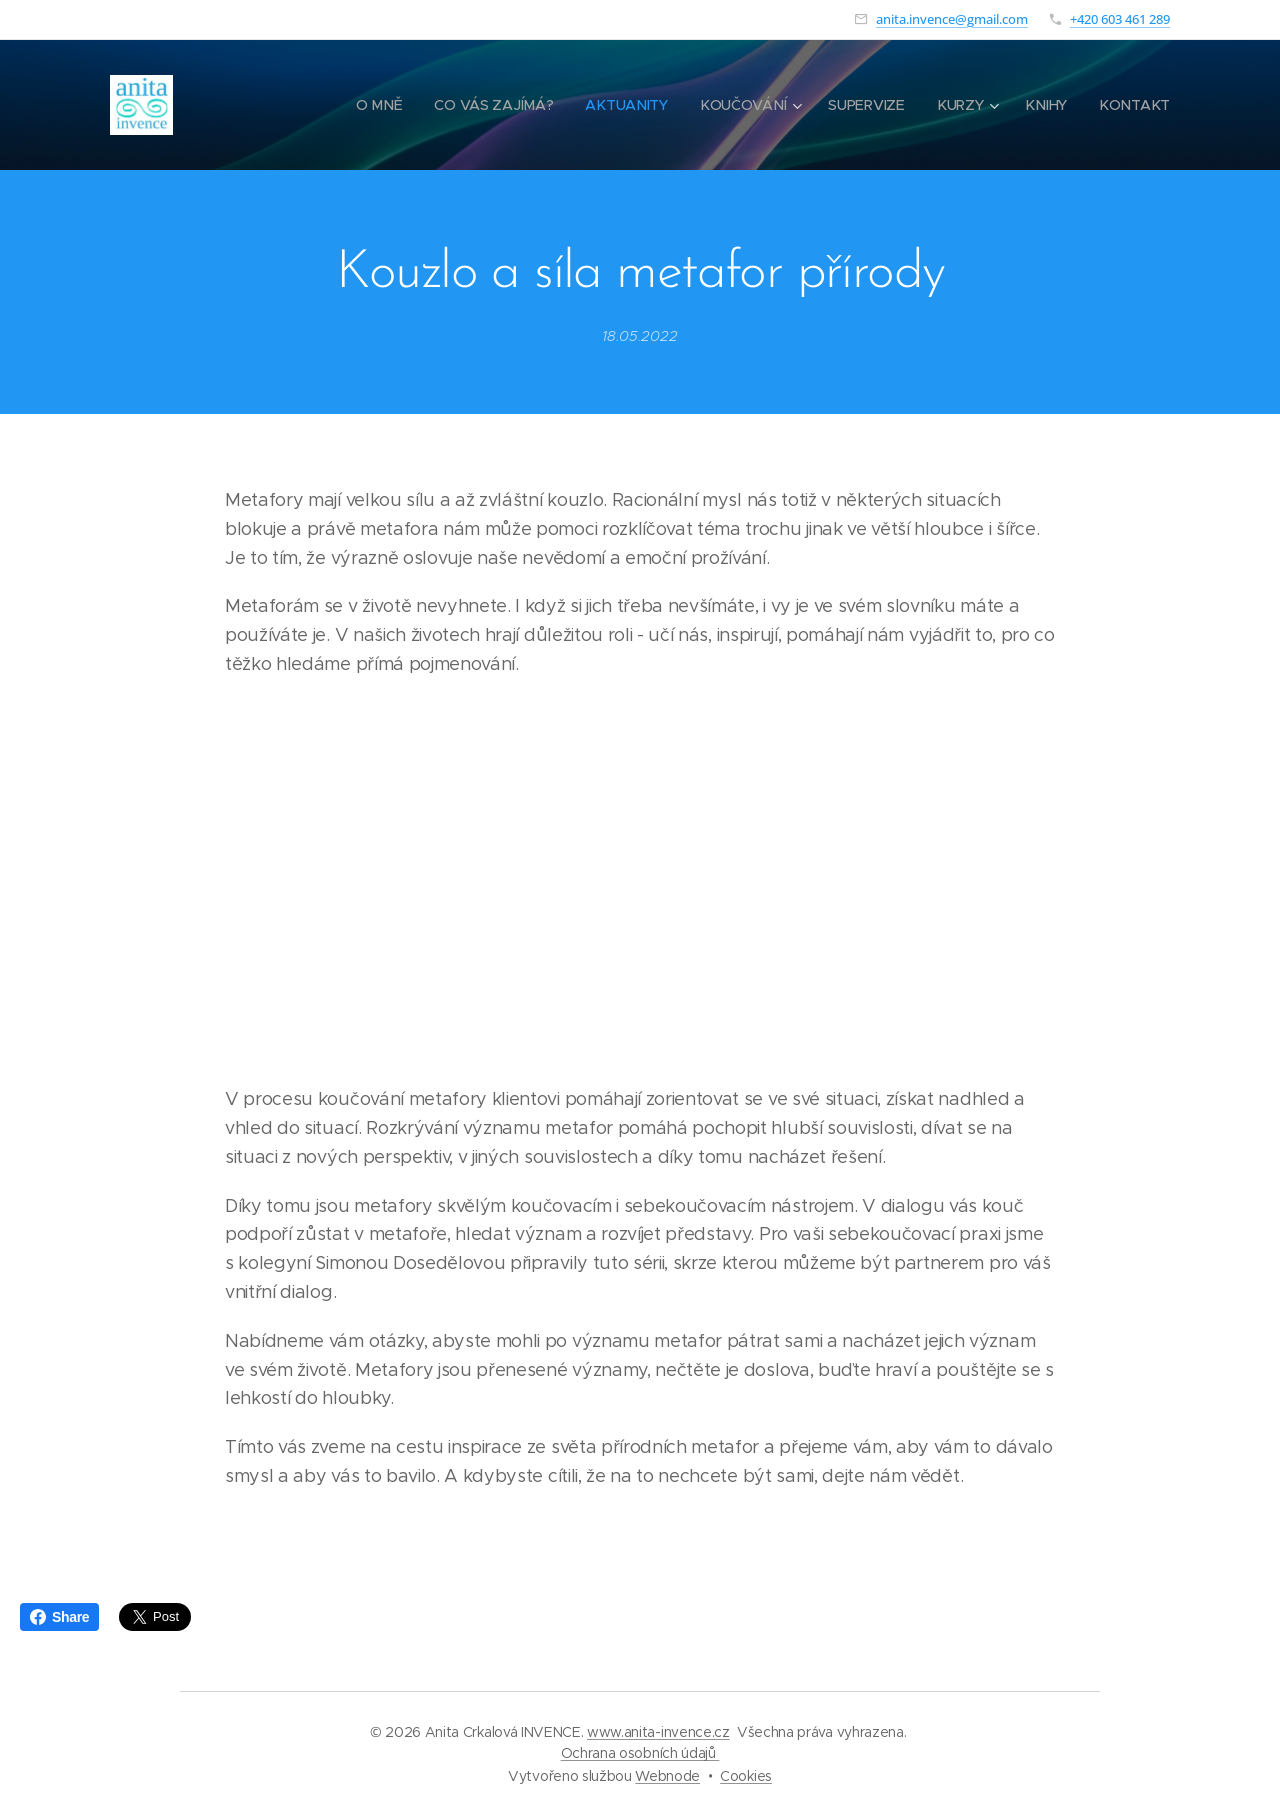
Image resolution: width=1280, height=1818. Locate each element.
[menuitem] (383, 105)
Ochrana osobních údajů (640, 1753)
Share (59, 1617)
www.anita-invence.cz (658, 1732)
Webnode (667, 1776)
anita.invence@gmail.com (952, 19)
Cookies (746, 1776)
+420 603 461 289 (1120, 19)
